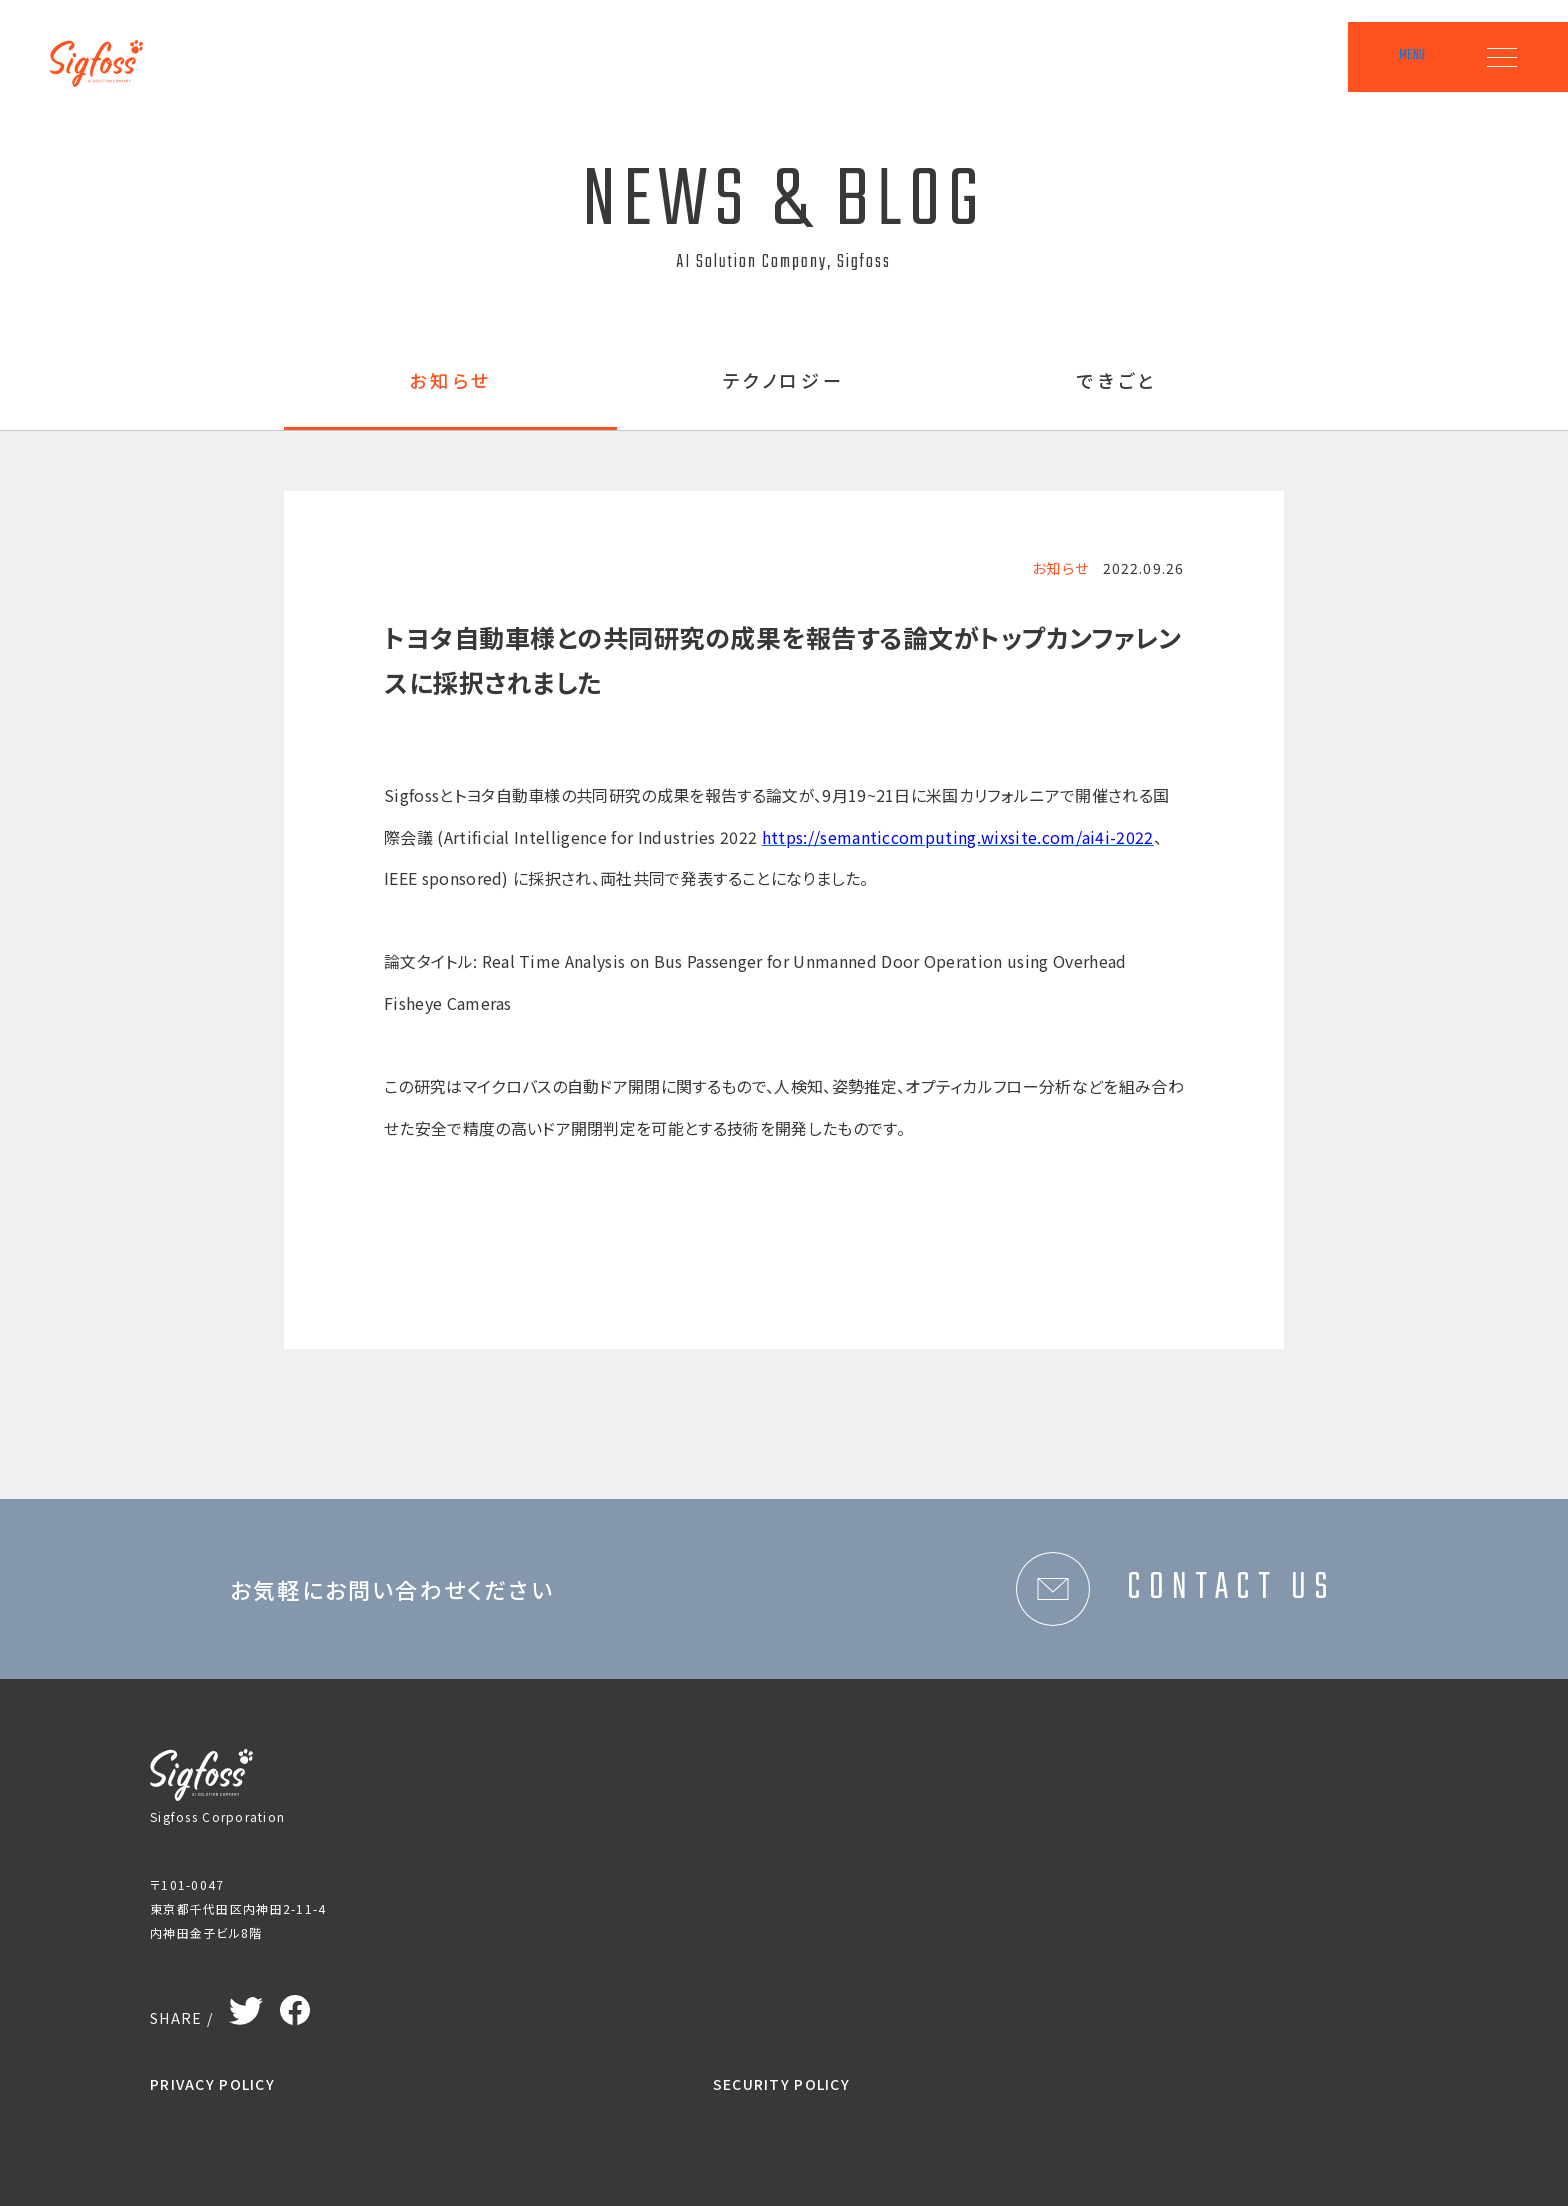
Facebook (295, 2005)
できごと (1117, 382)
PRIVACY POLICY (212, 2084)
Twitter (246, 2007)
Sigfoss (107, 50)
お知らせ (450, 382)
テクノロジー (784, 382)
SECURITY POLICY (781, 2084)
